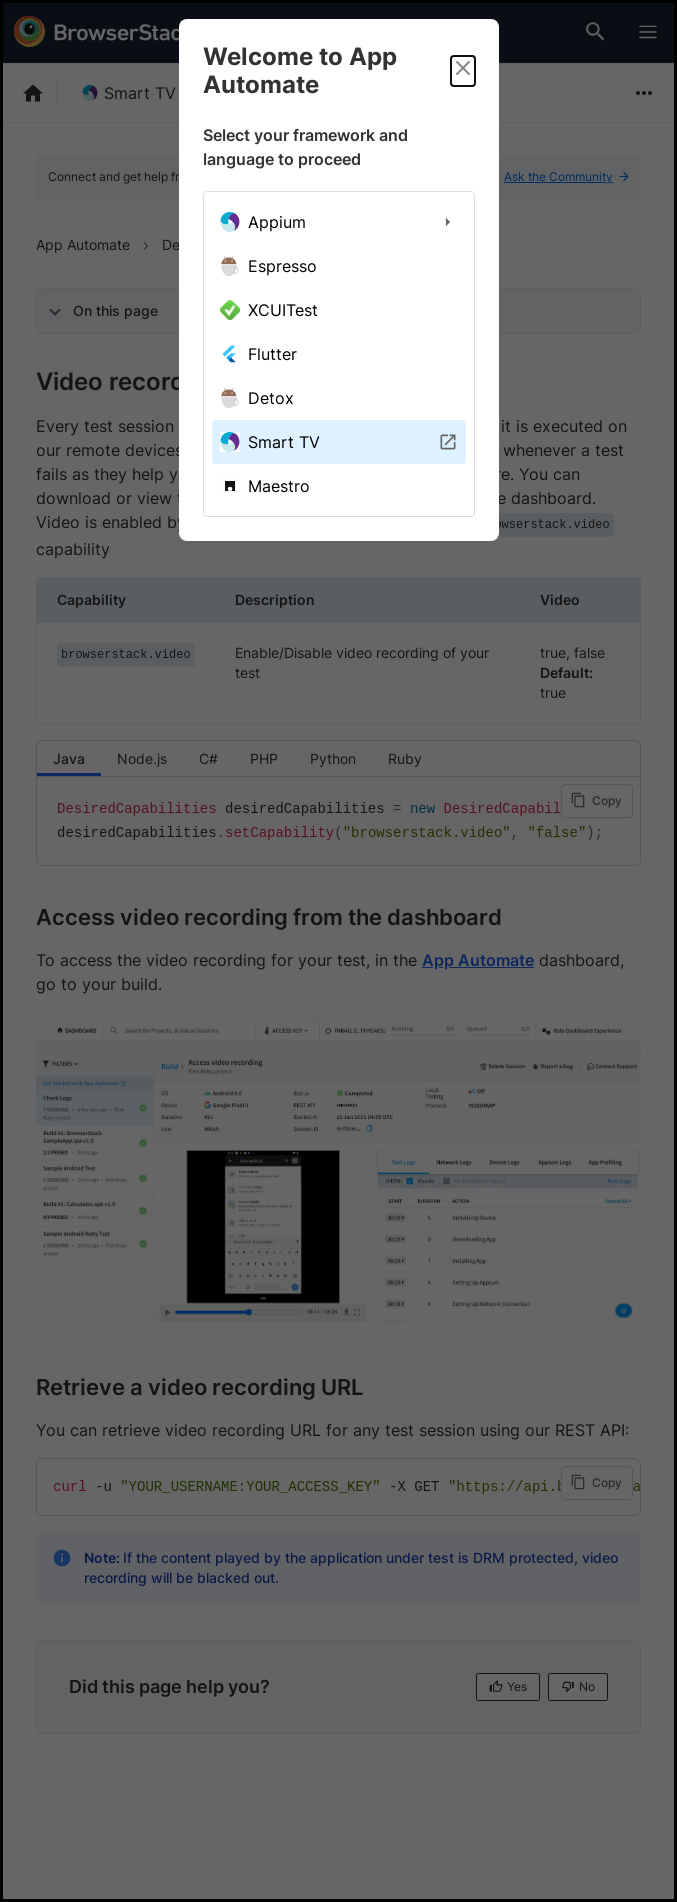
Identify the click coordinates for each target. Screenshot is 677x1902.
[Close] (463, 71)
